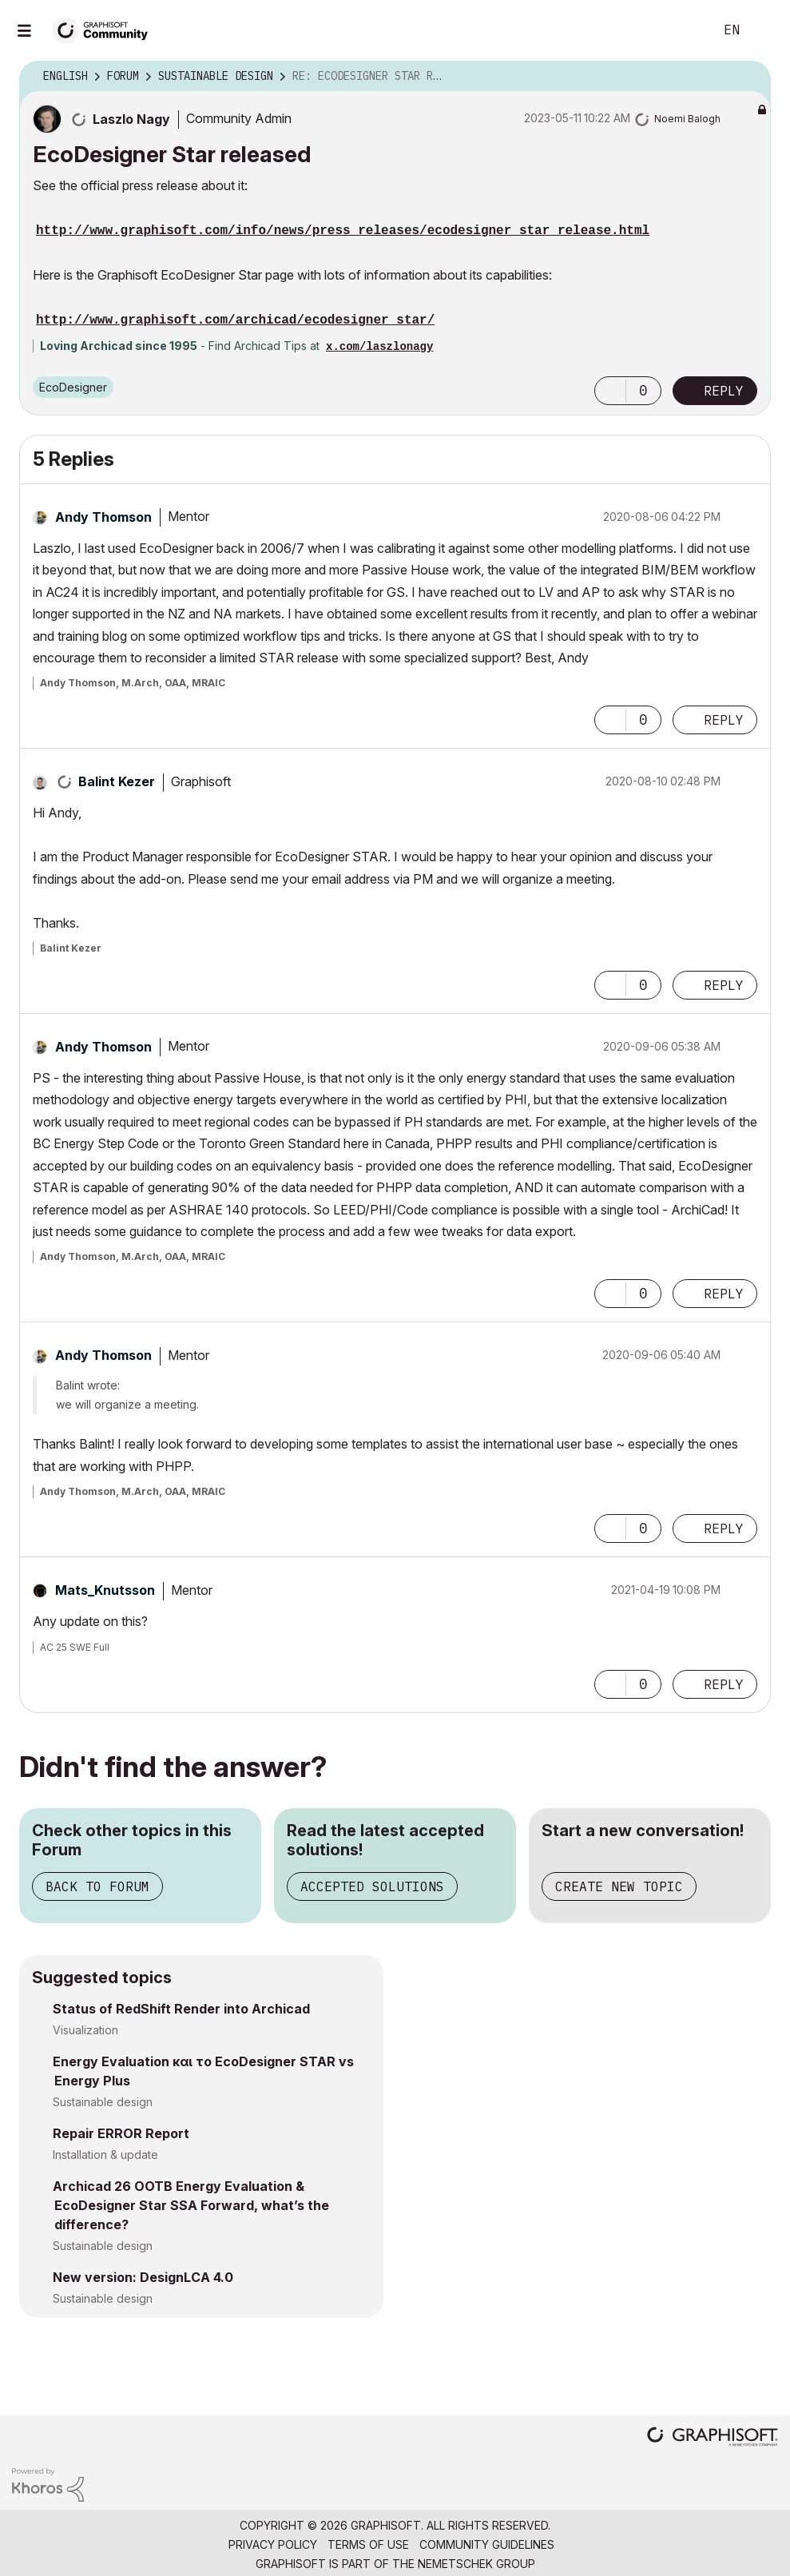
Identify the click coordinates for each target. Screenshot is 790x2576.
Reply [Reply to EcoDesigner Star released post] (724, 391)
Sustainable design (103, 2102)
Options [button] (748, 77)
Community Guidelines (486, 2544)
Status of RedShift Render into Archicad (181, 2009)
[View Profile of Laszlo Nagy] (131, 119)
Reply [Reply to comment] (724, 720)
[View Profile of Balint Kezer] (116, 781)
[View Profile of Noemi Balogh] (687, 119)
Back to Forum (97, 1886)
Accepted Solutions (372, 1886)
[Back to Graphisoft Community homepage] (105, 29)
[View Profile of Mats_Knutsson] (105, 1590)
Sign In (764, 30)
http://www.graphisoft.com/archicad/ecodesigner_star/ (235, 320)
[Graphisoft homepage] (712, 2438)
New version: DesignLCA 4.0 (143, 2277)
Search (684, 30)
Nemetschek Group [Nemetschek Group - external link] (476, 2563)
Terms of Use (368, 2544)
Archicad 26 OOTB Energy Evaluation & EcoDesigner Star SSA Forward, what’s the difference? (191, 2205)
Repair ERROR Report (121, 2133)
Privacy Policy (272, 2544)
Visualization (85, 2030)
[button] (610, 390)
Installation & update (105, 2154)
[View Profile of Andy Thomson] (103, 517)
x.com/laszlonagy (379, 346)
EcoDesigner (73, 387)
